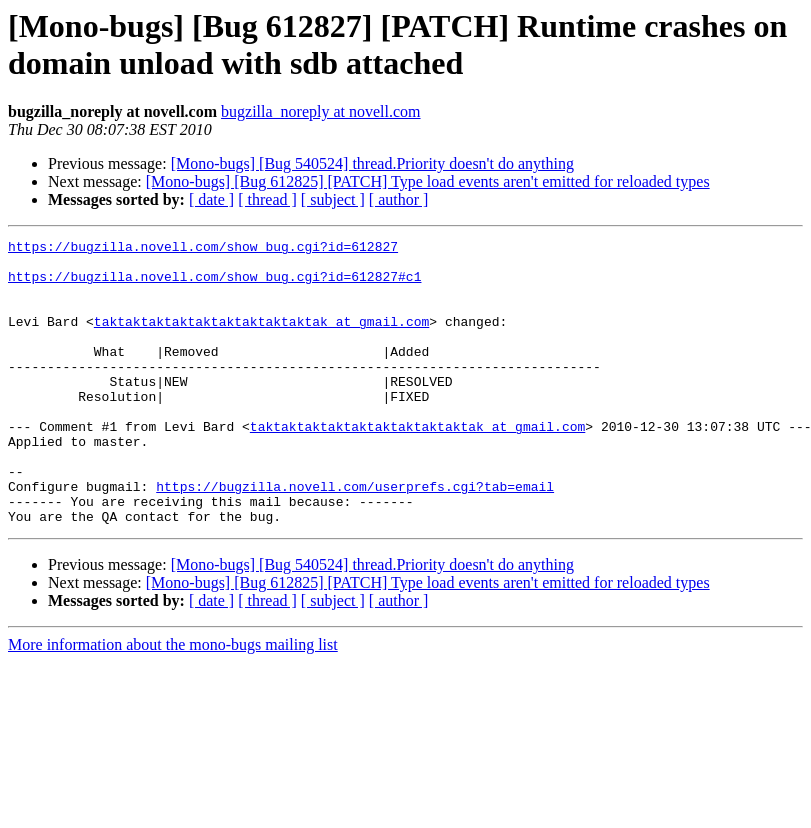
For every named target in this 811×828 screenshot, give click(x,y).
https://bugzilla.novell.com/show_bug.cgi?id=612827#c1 (214, 285)
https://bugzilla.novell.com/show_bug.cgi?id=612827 (203, 249)
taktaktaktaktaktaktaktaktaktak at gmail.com (261, 339)
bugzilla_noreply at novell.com (321, 111)
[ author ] (399, 199)
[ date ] (211, 199)
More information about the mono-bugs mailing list (173, 701)
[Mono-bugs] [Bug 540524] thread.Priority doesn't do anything (372, 163)
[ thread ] (267, 199)
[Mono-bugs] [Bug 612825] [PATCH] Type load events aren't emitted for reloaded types (428, 181)
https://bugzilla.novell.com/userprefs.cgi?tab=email (355, 537)
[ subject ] (333, 199)
